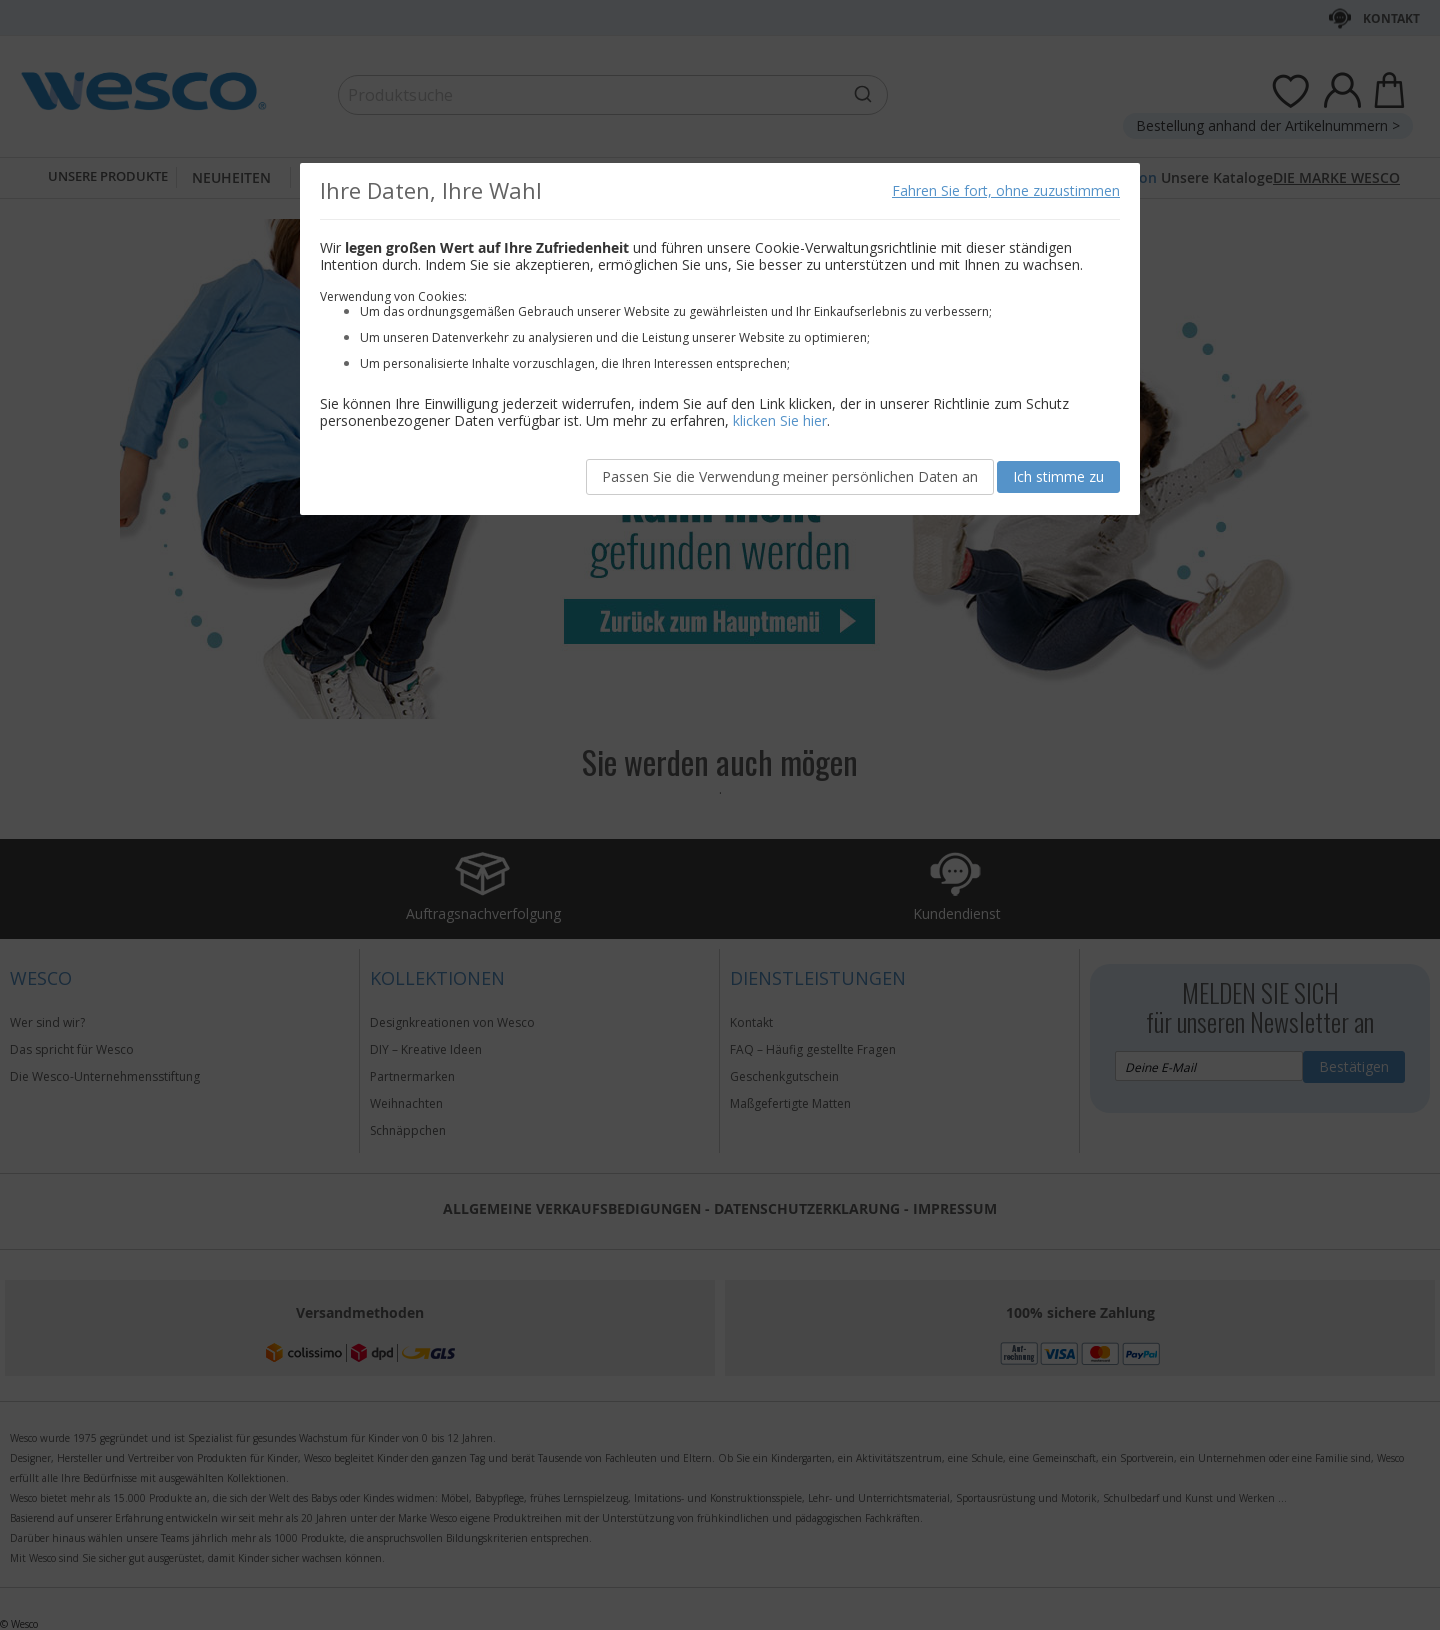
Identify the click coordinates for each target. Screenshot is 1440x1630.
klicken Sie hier (780, 420)
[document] (720, 339)
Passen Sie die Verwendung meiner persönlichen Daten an (790, 476)
